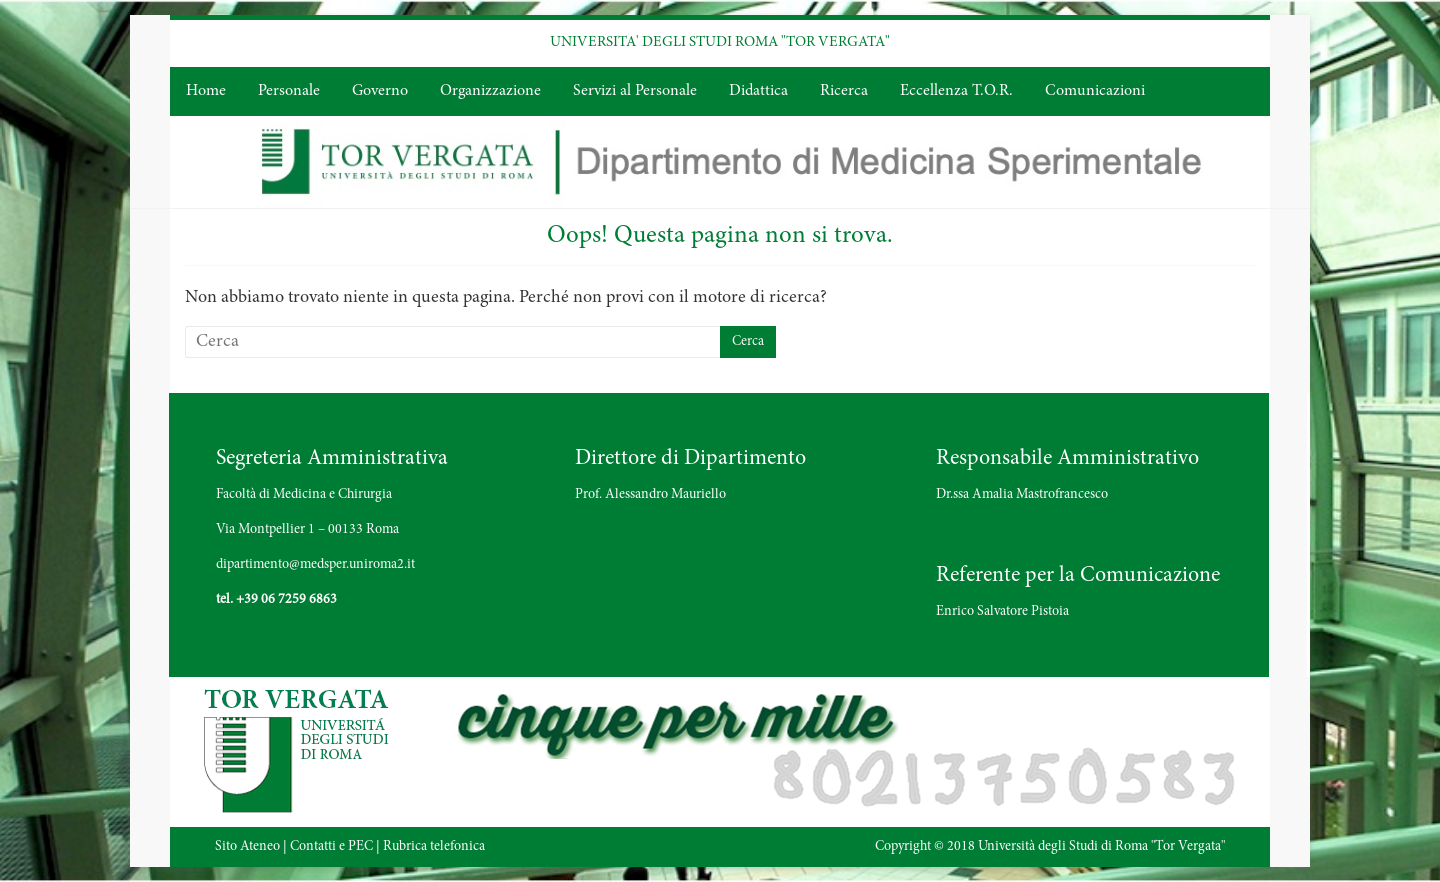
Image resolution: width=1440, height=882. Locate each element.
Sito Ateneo (247, 847)
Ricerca (844, 91)
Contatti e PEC (331, 847)
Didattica (758, 91)
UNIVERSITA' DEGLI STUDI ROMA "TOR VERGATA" (720, 42)
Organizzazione (490, 91)
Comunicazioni (1095, 91)
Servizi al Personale (635, 91)
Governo (380, 91)
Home (206, 91)
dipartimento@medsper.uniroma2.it (315, 565)
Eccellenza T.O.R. (956, 91)
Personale (289, 91)
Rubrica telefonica (434, 847)
